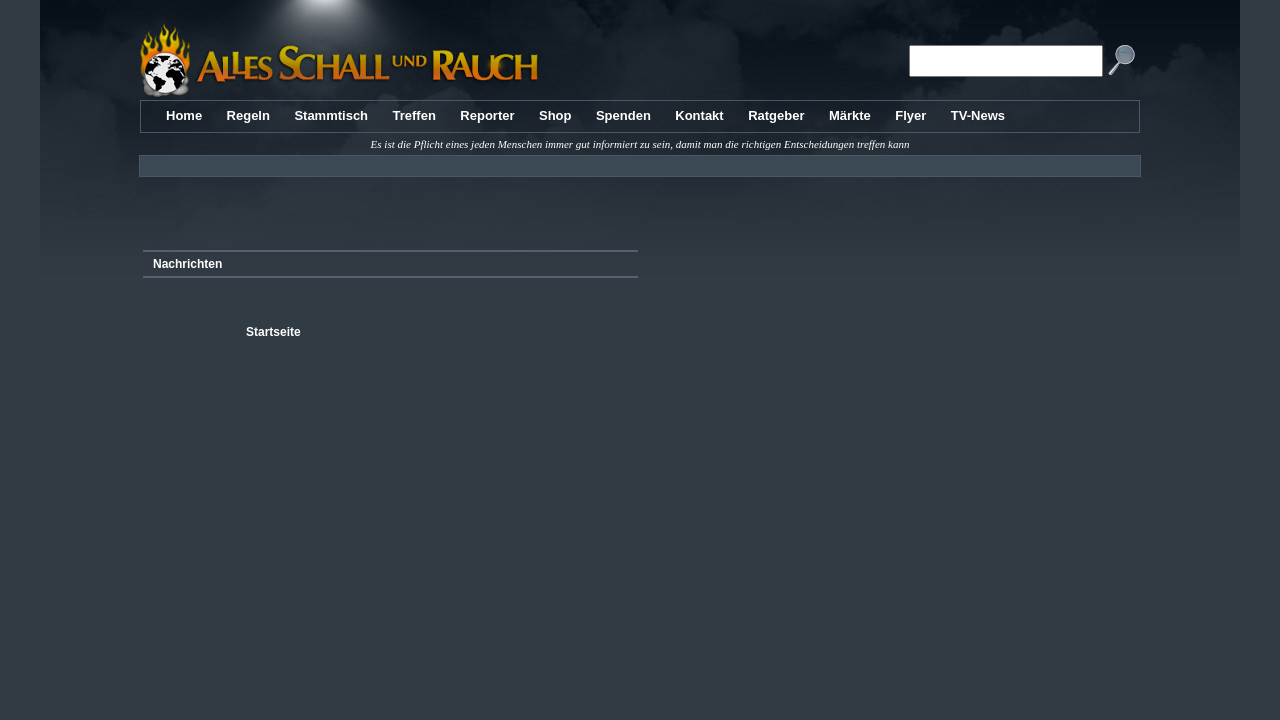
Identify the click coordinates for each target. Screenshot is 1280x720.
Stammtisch (331, 115)
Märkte (850, 115)
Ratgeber (776, 115)
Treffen (414, 115)
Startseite (273, 332)
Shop (555, 115)
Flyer (910, 115)
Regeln (248, 115)
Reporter (487, 115)
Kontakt (699, 115)
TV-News (978, 115)
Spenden (623, 115)
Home (184, 115)
